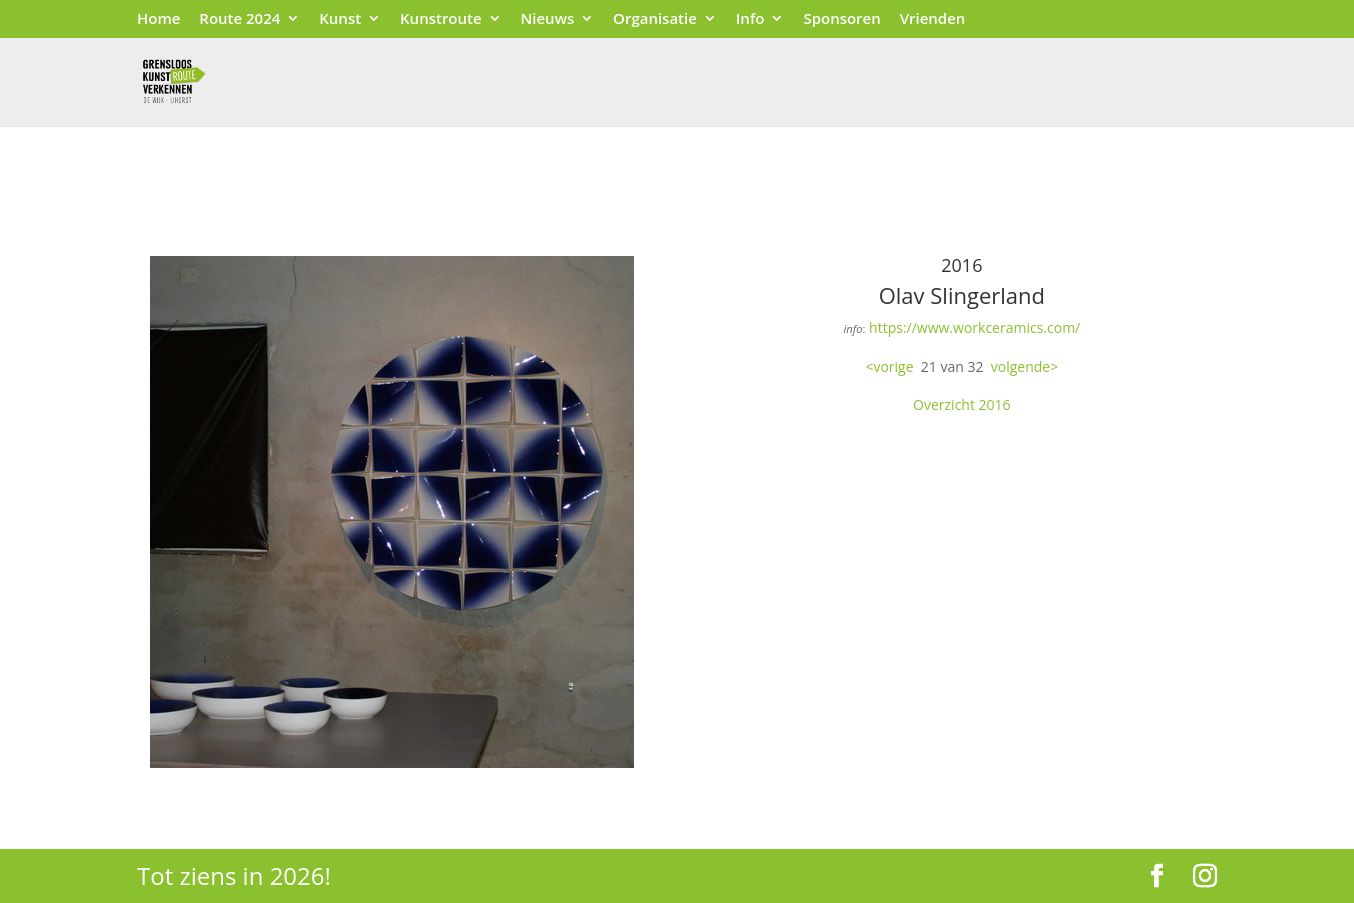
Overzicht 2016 (962, 404)
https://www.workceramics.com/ (974, 327)
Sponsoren (841, 19)
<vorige (889, 366)
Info (750, 19)
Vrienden (933, 19)
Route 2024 (239, 19)
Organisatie (655, 19)
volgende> (1024, 366)
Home (158, 19)
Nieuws (548, 19)
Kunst (340, 19)
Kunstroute (441, 19)
